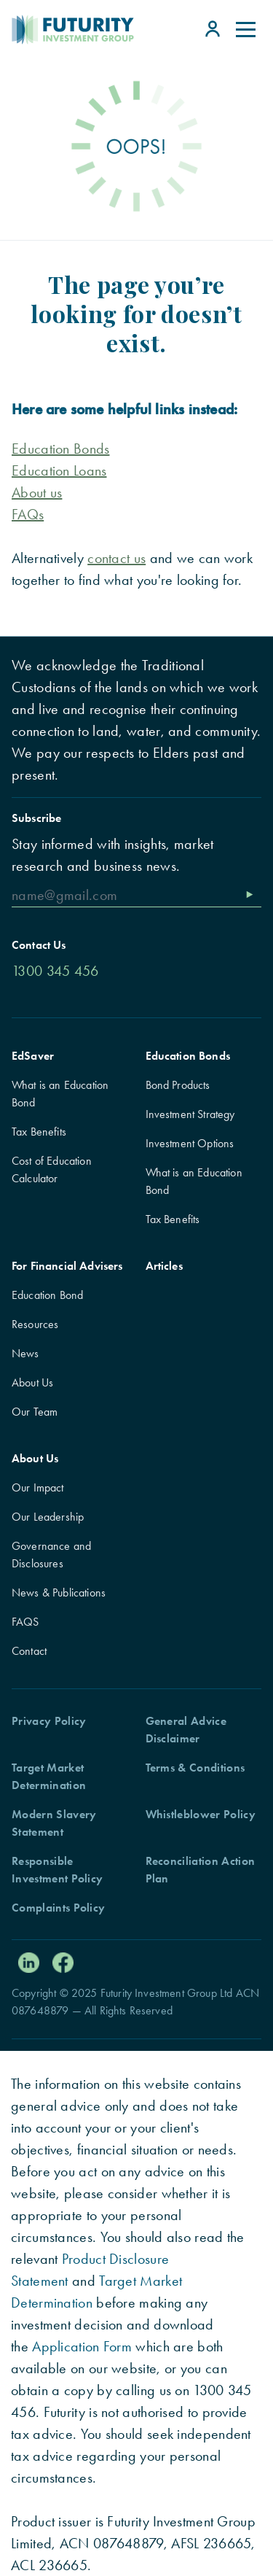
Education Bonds (188, 1055)
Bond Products (178, 1085)
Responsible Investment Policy (57, 1869)
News (25, 1353)
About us (37, 492)
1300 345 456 (55, 970)
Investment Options (190, 1143)
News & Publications (59, 1592)
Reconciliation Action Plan (201, 1869)
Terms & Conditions (195, 1767)
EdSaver (33, 1055)
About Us (32, 1382)
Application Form (82, 2346)
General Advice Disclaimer (186, 1729)
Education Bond (47, 1295)
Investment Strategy (190, 1114)
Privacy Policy (49, 1721)
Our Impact (38, 1487)
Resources (35, 1324)
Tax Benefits (39, 1131)
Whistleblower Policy (201, 1814)
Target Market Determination (49, 1776)
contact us (116, 557)
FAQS (25, 1621)
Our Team (35, 1411)
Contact (29, 1651)
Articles (164, 1265)
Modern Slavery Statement (54, 1823)
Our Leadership (48, 1516)
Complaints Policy (58, 1907)
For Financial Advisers (67, 1265)
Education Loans (59, 470)
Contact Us (39, 945)
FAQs (28, 514)
